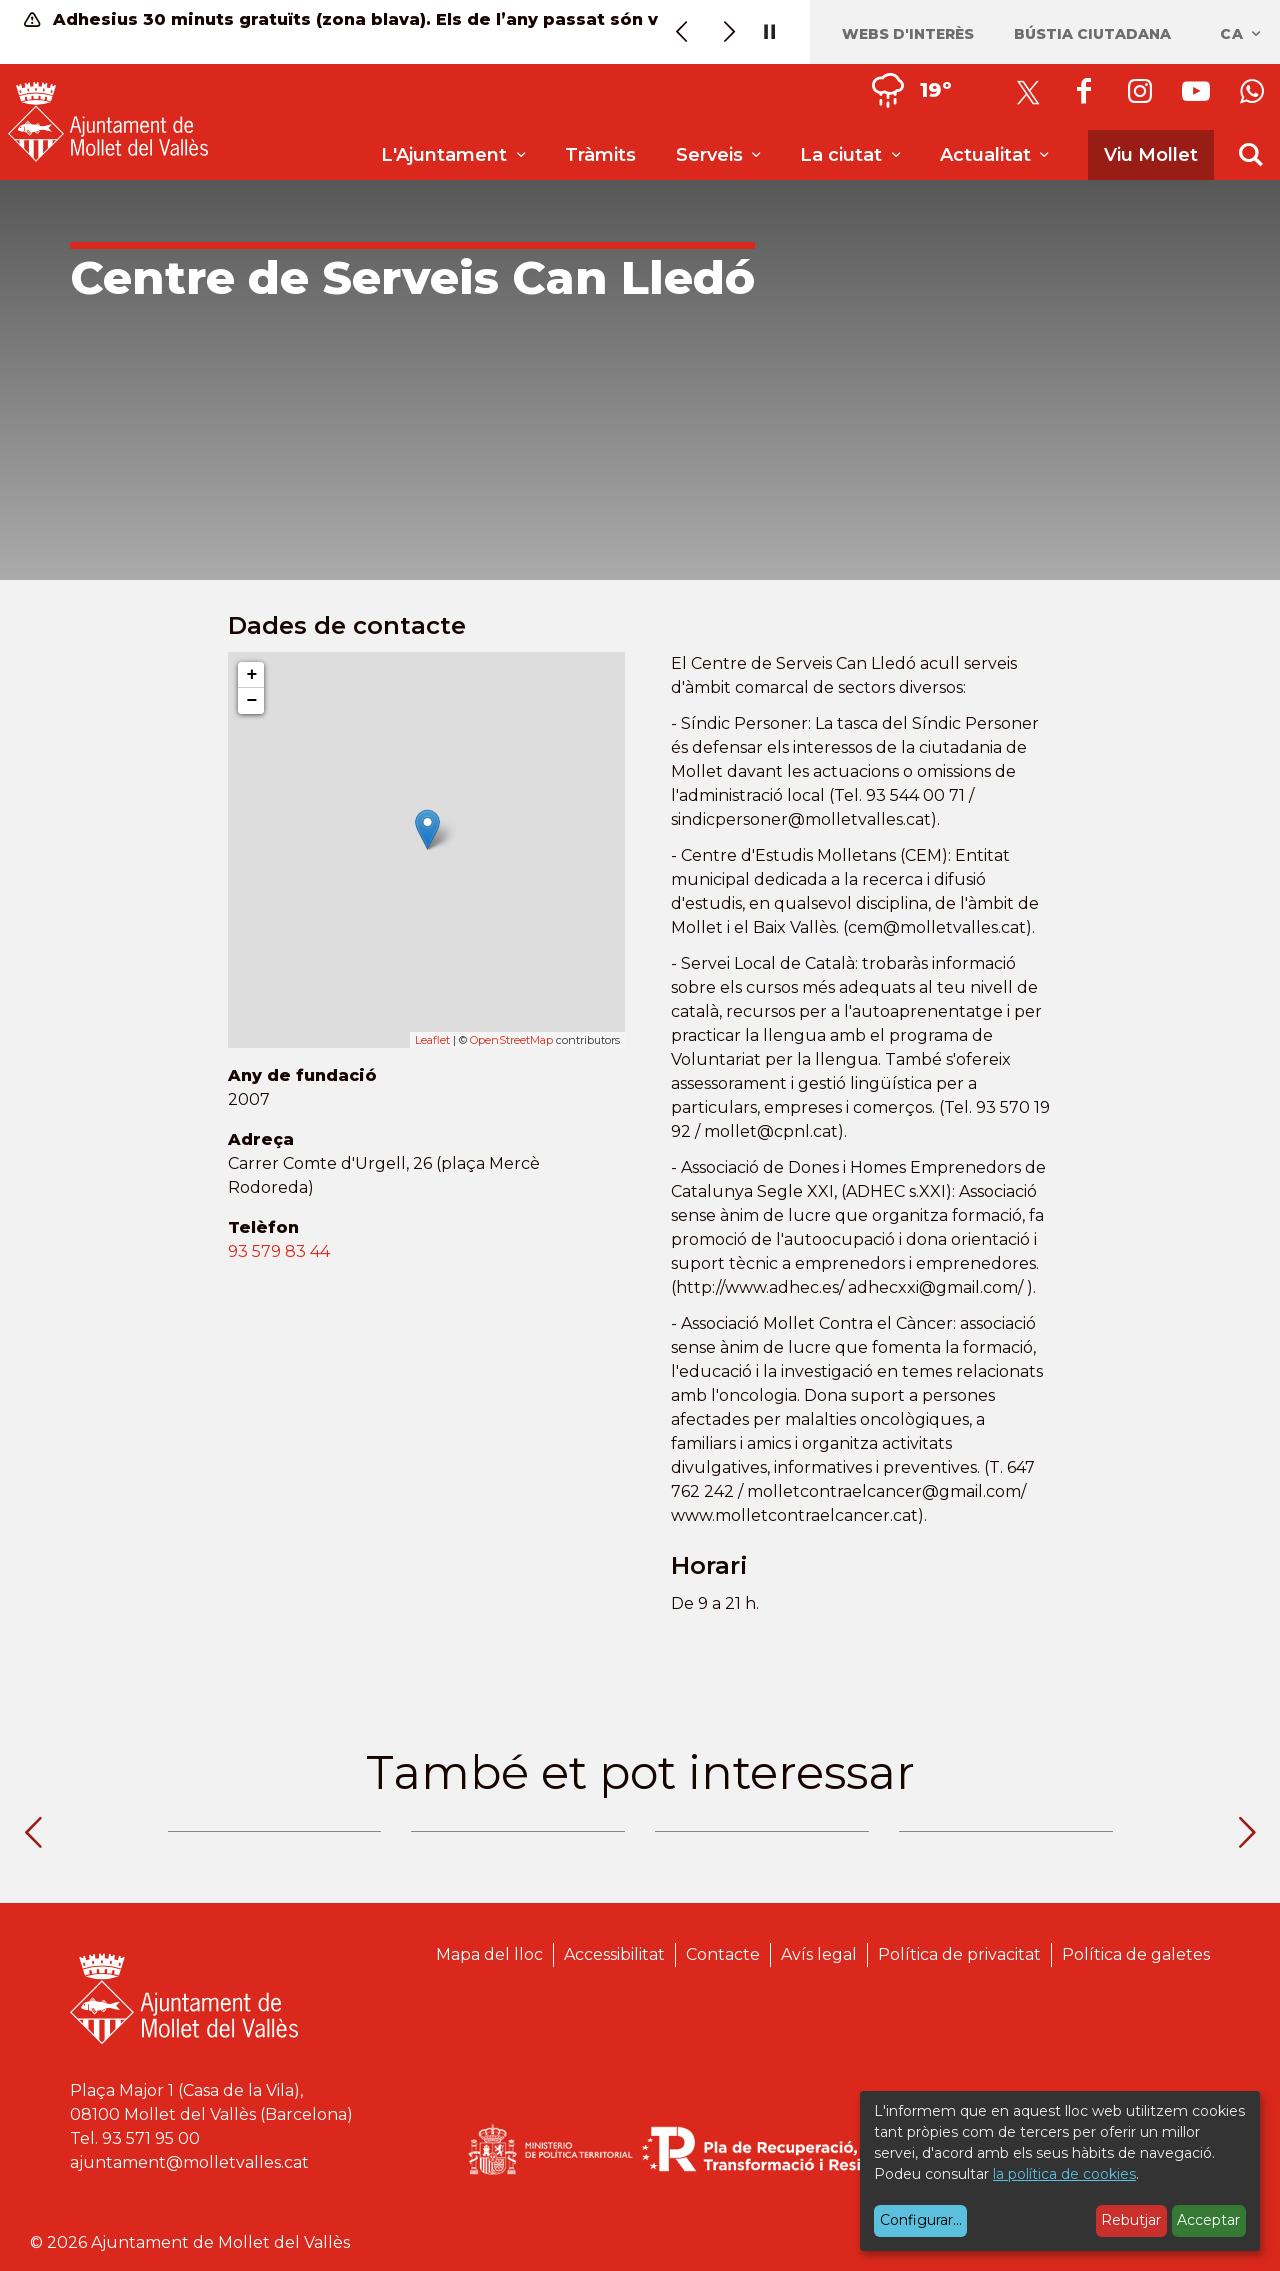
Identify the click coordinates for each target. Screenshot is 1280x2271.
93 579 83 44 (279, 1251)
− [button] (251, 701)
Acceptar (1208, 2220)
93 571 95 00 (151, 2138)
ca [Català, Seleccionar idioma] (1241, 34)
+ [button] (251, 675)
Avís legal (819, 1954)
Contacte (723, 1954)
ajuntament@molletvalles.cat (189, 2162)
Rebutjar (1131, 2220)
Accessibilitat (614, 1954)
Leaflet (432, 1040)
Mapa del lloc (489, 1954)
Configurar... (921, 2220)
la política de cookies (1064, 2174)
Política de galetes (1136, 1954)
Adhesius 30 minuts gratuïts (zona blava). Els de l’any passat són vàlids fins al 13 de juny (348, 19)
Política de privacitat (959, 1954)
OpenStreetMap (511, 1040)
